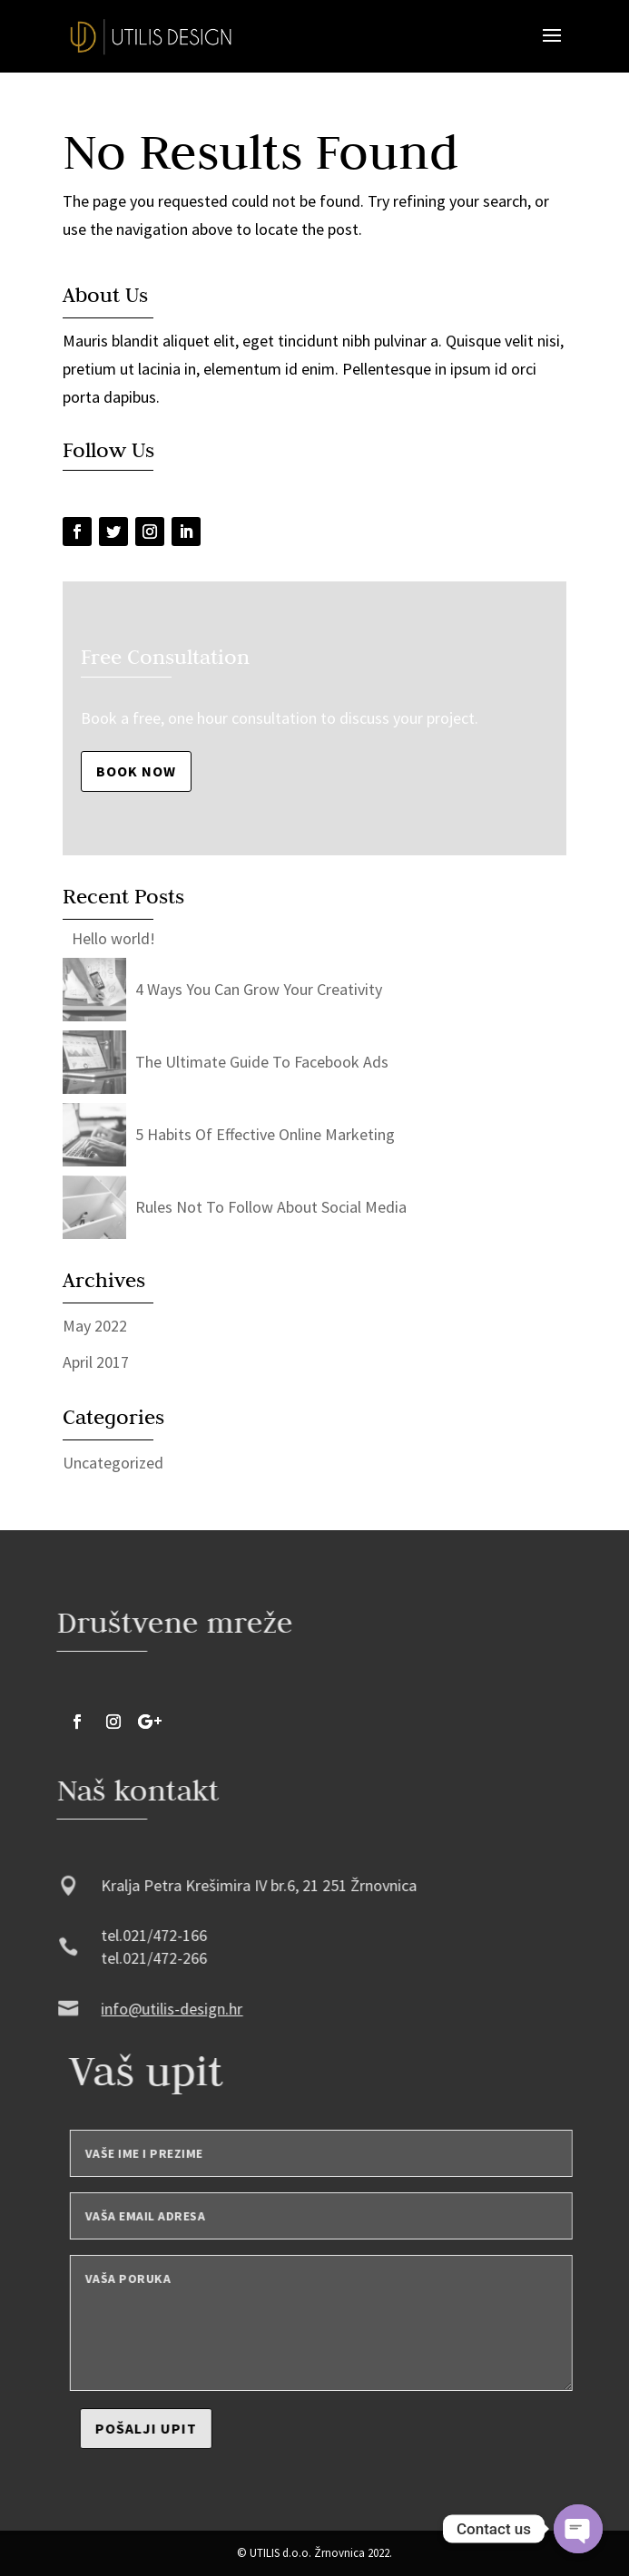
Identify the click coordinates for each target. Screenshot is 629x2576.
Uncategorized (113, 1462)
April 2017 (96, 1361)
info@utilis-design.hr (131, 2008)
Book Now (136, 771)
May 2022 (95, 1325)
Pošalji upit (187, 2428)
